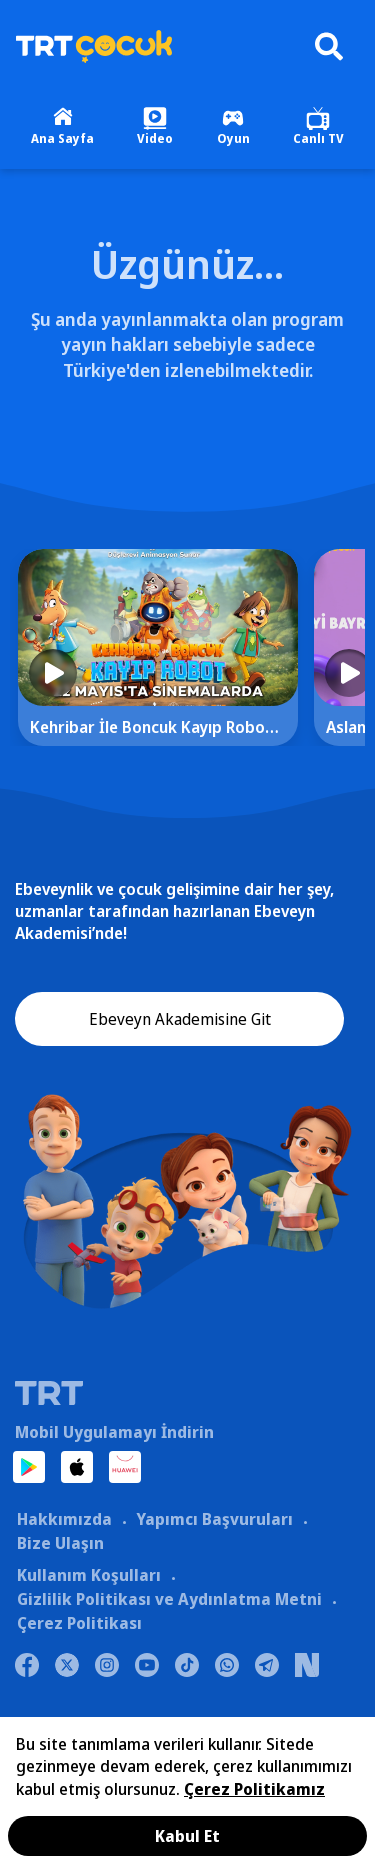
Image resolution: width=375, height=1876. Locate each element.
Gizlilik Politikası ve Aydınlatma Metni (169, 1599)
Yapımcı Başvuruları (214, 1519)
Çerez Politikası (79, 1623)
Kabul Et (187, 1836)
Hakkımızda (64, 1519)
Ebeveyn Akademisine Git (180, 1019)
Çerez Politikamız (254, 1789)
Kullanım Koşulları (89, 1575)
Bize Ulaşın (60, 1543)
